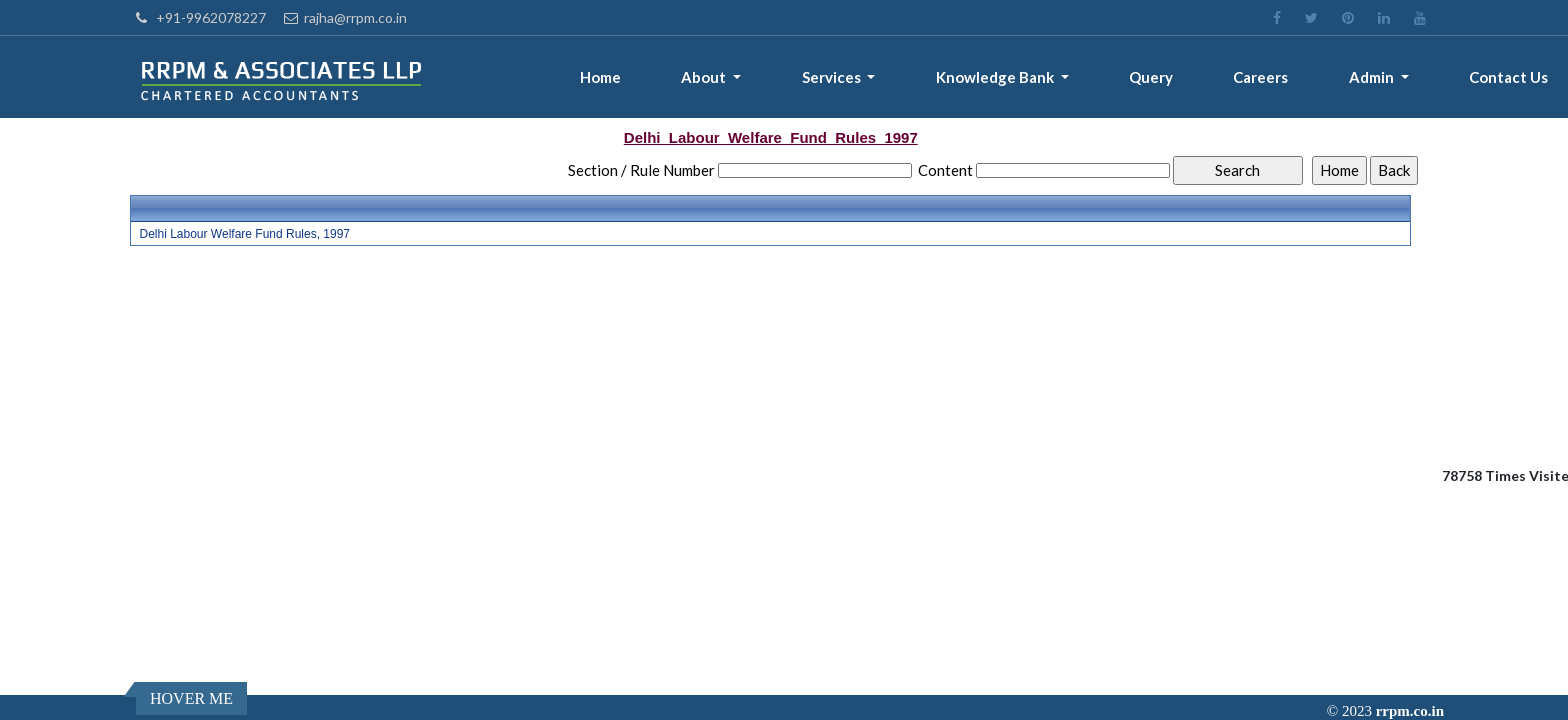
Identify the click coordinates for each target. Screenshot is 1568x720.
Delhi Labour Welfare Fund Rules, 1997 (244, 234)
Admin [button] (1373, 77)
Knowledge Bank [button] (996, 77)
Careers (1260, 77)
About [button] (705, 77)
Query (1151, 77)
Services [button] (833, 77)
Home (600, 77)
